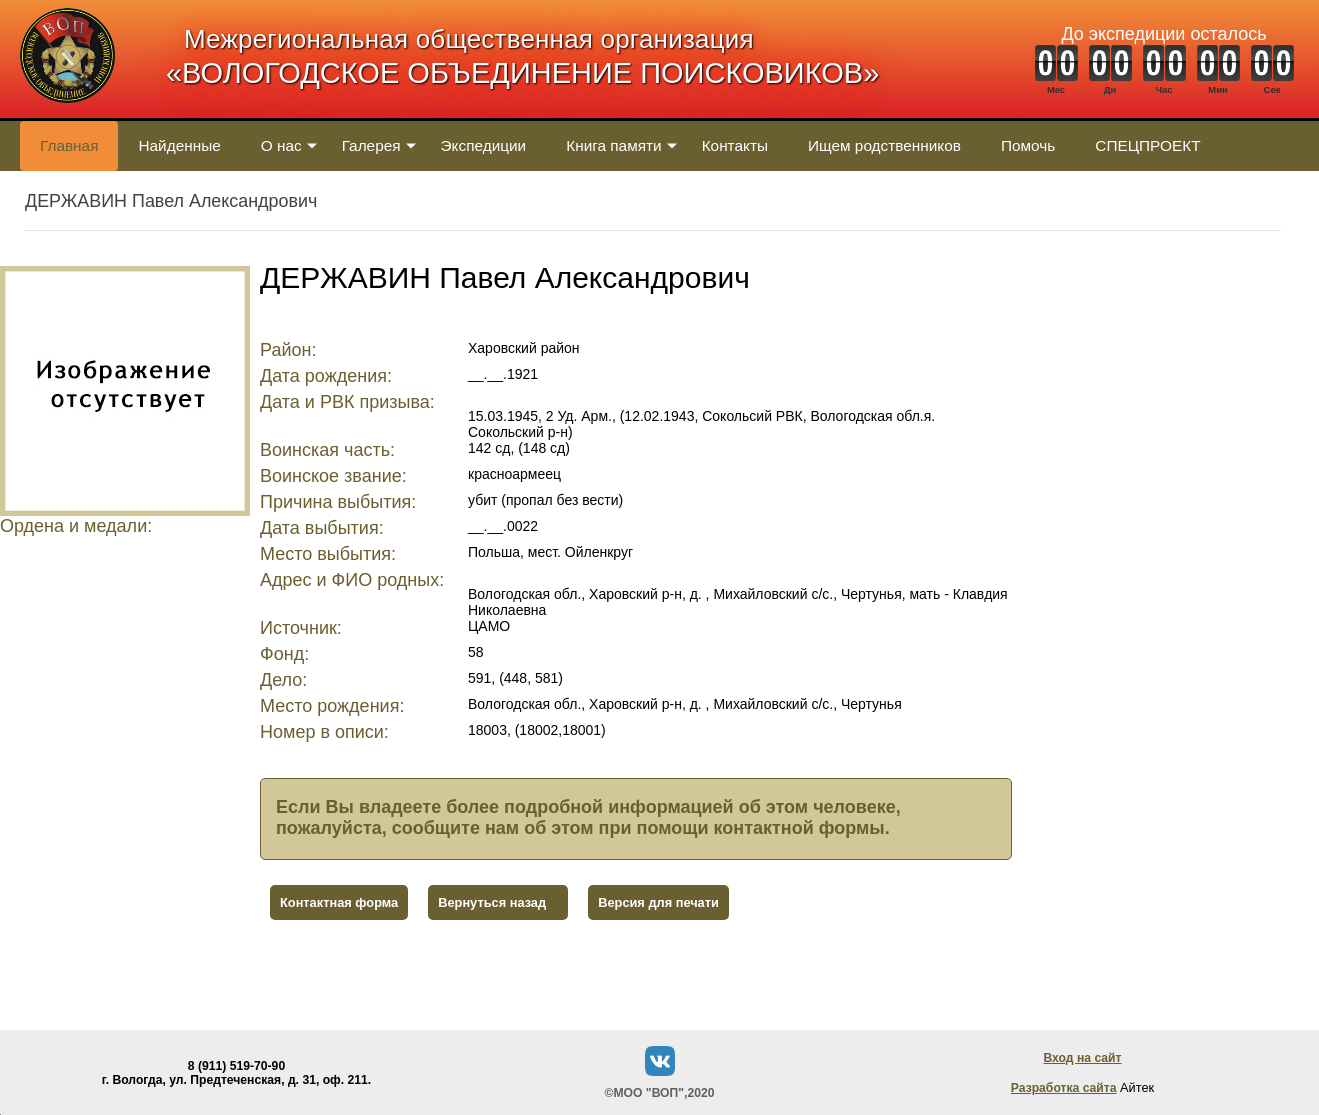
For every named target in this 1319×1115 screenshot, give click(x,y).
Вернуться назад (492, 902)
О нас (281, 145)
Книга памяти (613, 145)
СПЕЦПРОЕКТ (1147, 145)
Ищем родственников (884, 145)
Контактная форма (339, 902)
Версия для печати (658, 902)
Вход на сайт (1082, 1058)
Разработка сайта (1064, 1088)
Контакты (735, 145)
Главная (69, 145)
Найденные (179, 145)
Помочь (1028, 145)
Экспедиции (484, 145)
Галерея (371, 145)
